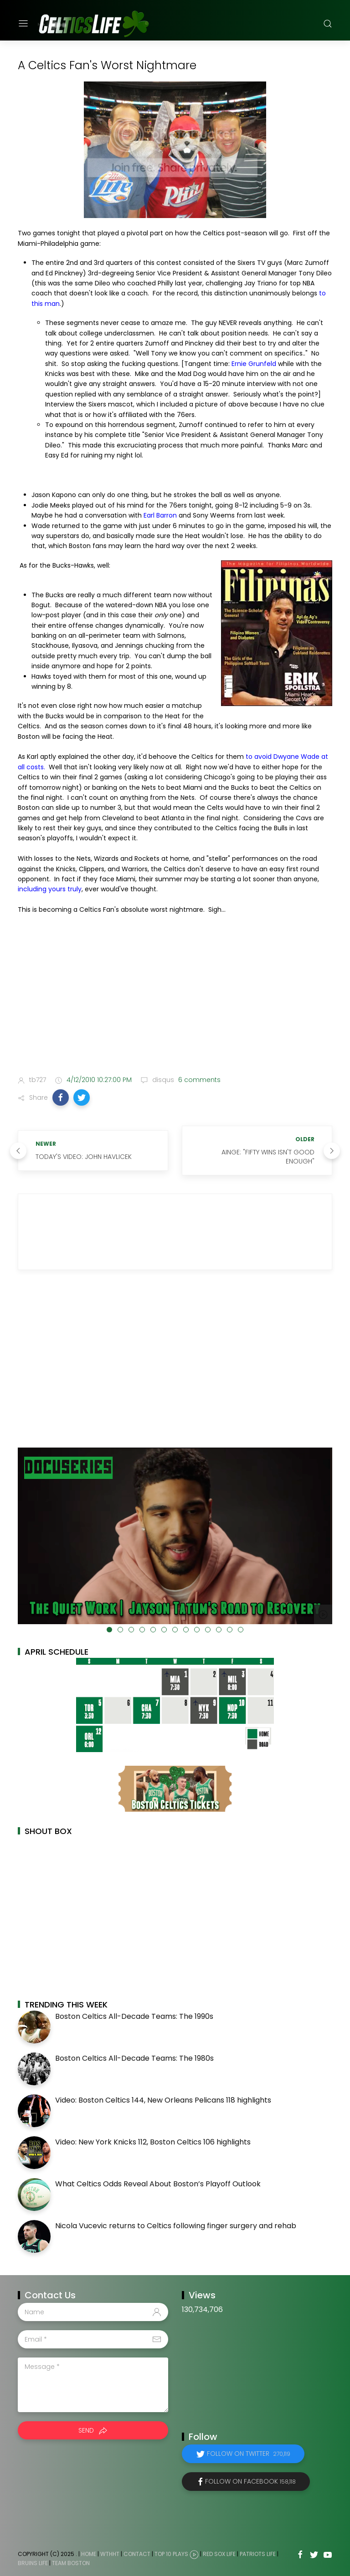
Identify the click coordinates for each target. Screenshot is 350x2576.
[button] (60, 1097)
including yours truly (50, 889)
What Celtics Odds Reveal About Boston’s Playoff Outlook (158, 2184)
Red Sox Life (219, 2554)
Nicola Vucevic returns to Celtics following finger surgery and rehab (175, 2225)
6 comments (198, 1079)
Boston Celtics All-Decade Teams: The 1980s (134, 2058)
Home (88, 2554)
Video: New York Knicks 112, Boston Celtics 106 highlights (153, 2142)
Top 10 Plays (171, 2554)
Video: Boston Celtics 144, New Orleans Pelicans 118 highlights (163, 2100)
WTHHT (109, 2554)
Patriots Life (258, 2554)
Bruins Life (33, 2563)
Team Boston (71, 2563)
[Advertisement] (175, 997)
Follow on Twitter (248, 2453)
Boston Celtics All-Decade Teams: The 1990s (134, 2016)
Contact (137, 2554)
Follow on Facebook (250, 2481)
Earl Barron (160, 515)
